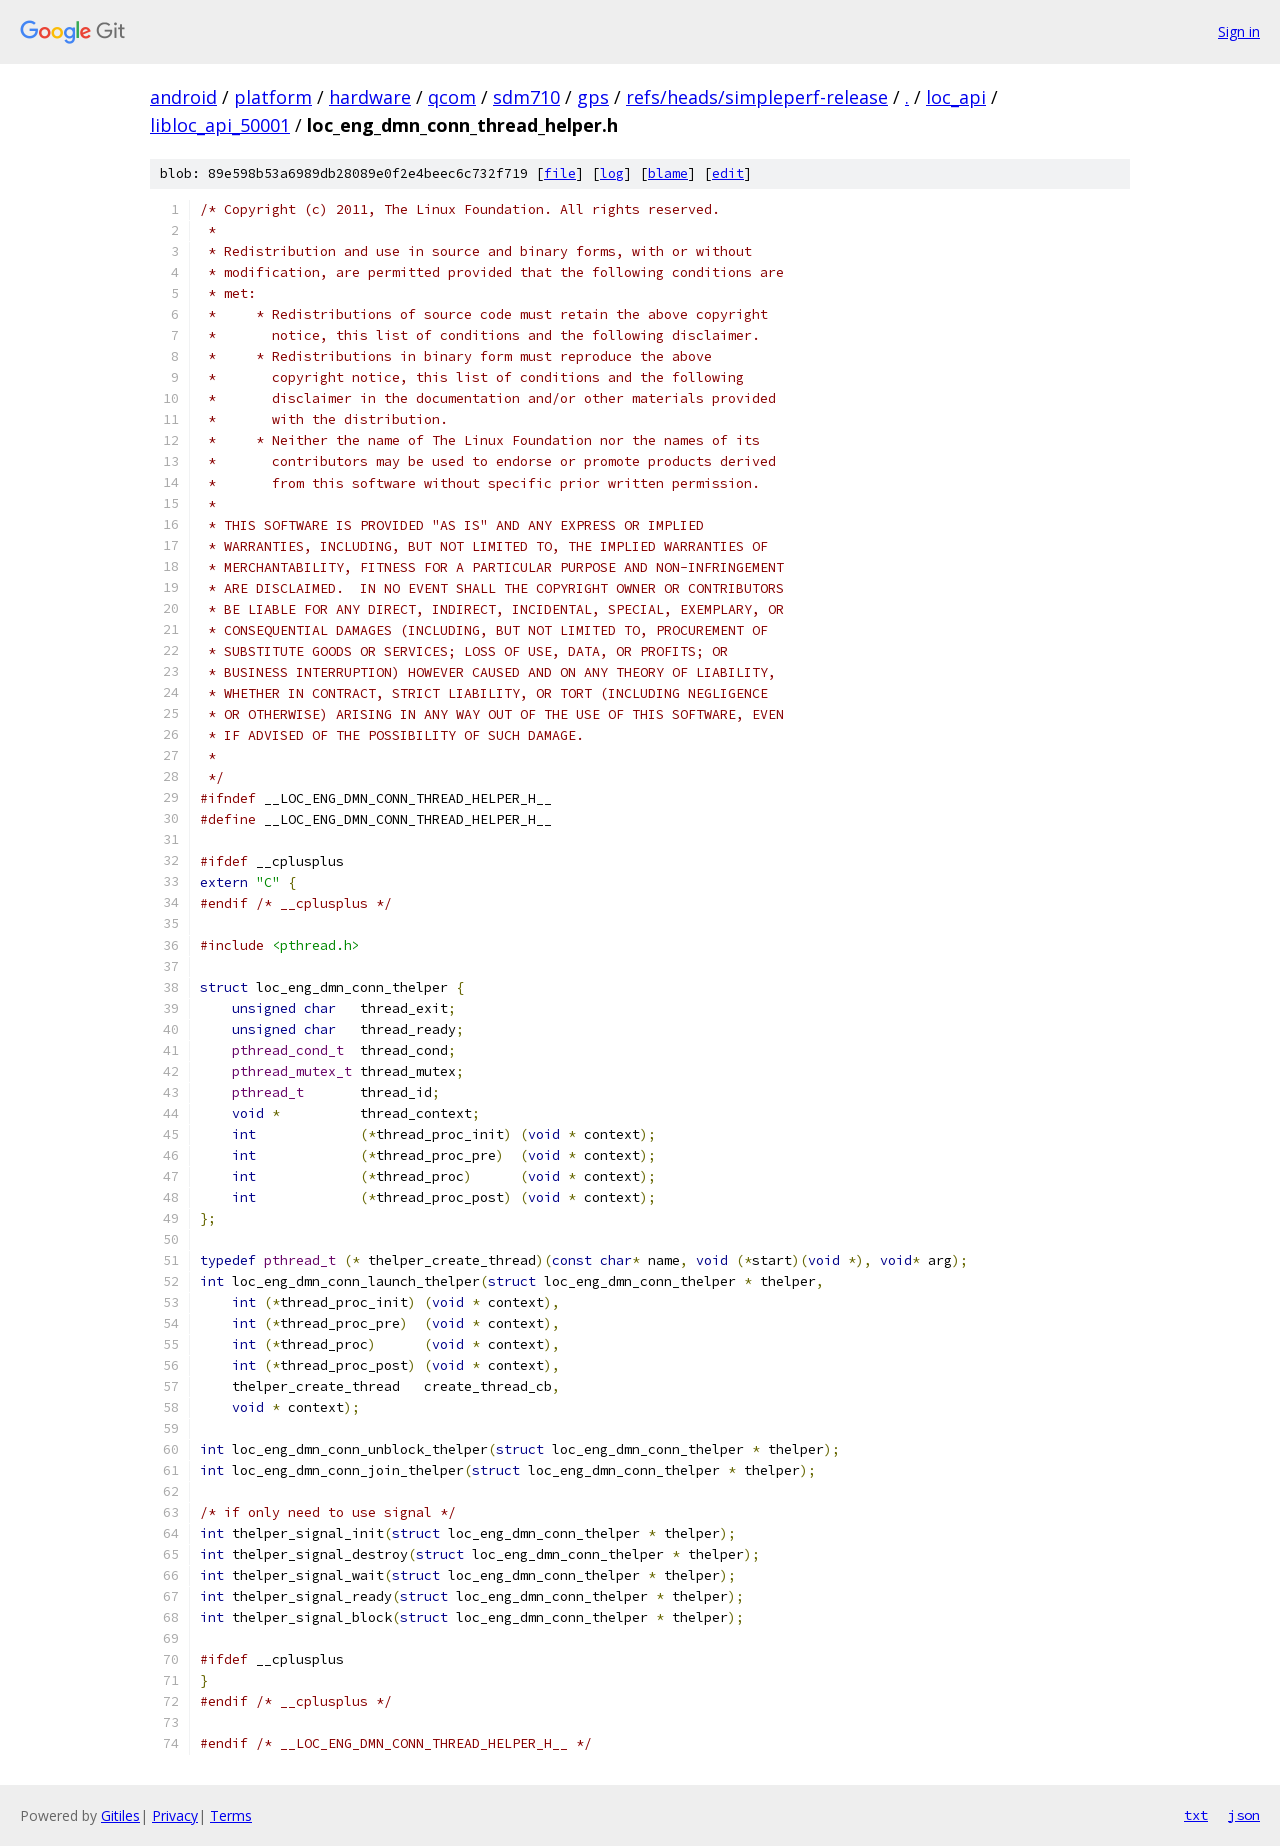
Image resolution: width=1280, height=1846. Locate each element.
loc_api (956, 97)
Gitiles (120, 1815)
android (183, 97)
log (612, 173)
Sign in (1239, 31)
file (560, 173)
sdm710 (526, 97)
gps (593, 97)
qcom (452, 97)
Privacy (175, 1815)
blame (668, 173)
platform (273, 97)
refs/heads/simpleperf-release (757, 97)
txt (1196, 1815)
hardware (370, 97)
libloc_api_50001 (220, 125)
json (1244, 1815)
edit (728, 173)
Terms (231, 1815)
